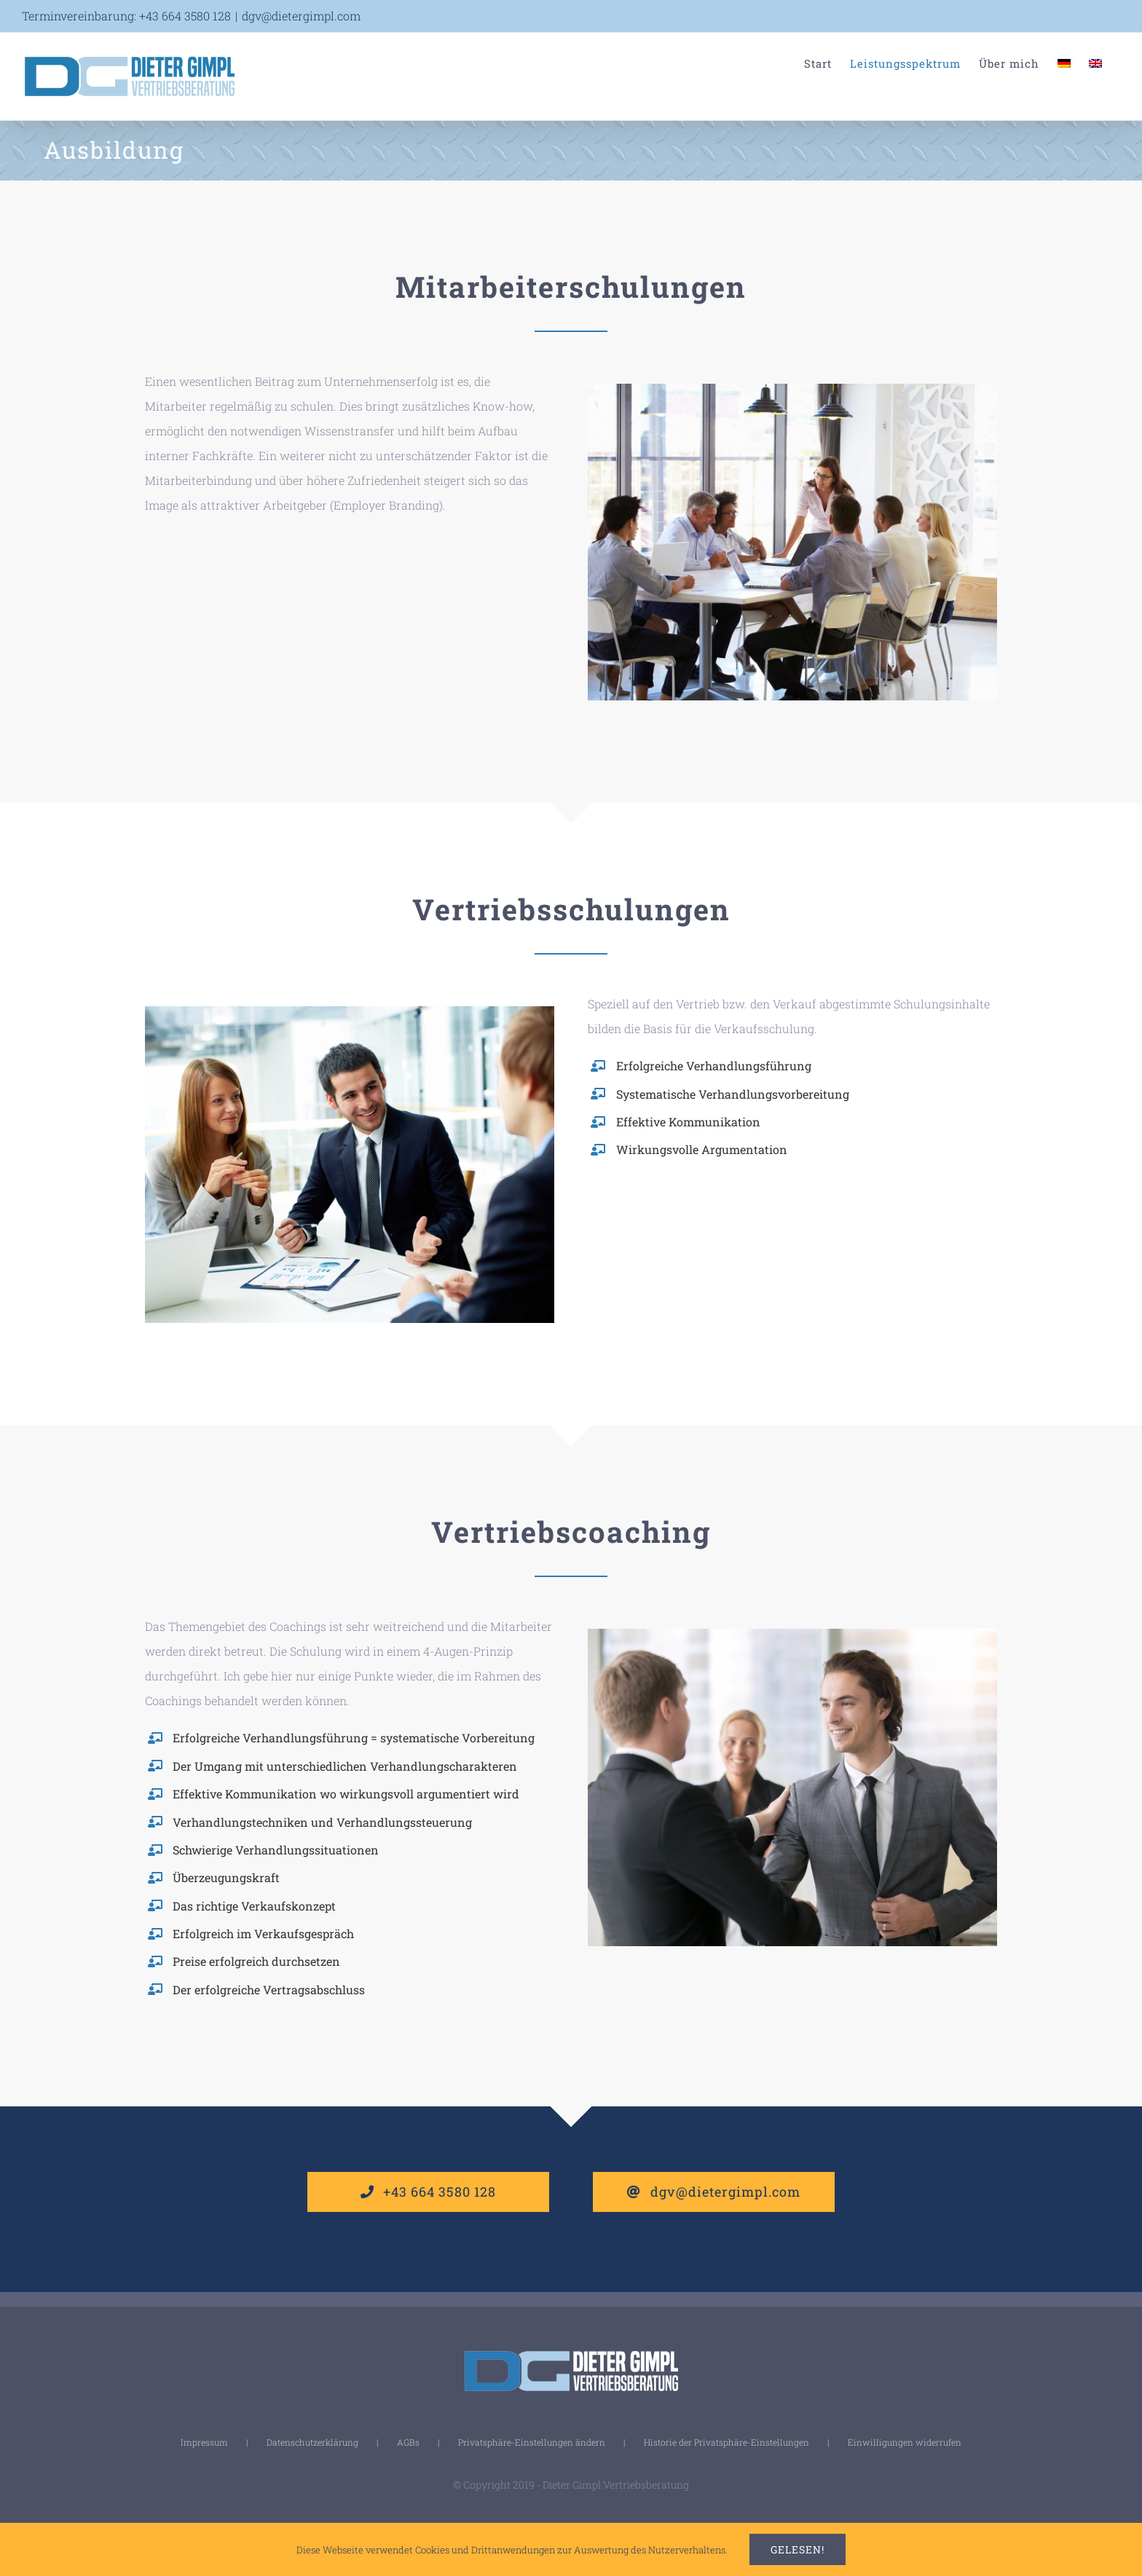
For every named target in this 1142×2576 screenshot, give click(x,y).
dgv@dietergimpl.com (301, 15)
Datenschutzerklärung (312, 2442)
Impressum (204, 2442)
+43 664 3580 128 (185, 15)
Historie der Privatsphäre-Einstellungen (726, 2442)
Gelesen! (797, 2549)
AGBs (408, 2442)
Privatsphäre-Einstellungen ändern (531, 2442)
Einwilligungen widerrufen (904, 2442)
